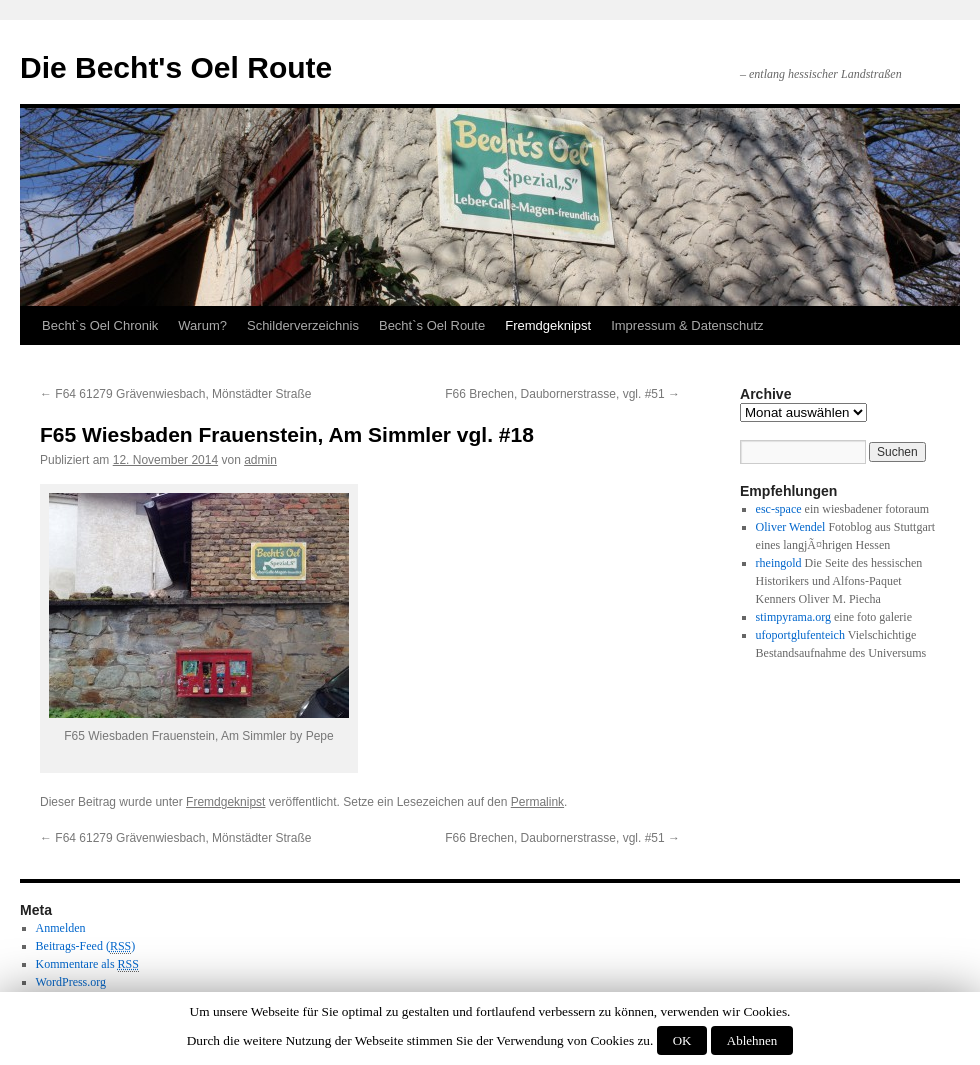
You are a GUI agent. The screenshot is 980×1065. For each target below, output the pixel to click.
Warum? (202, 325)
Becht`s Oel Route (432, 325)
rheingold (779, 563)
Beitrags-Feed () (86, 946)
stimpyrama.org (793, 617)
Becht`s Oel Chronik (100, 325)
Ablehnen (752, 1040)
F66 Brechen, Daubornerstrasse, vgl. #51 (562, 394)
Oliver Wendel (791, 527)
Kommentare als (87, 964)
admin (260, 460)
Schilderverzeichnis (303, 325)
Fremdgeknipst (548, 325)
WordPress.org (71, 982)
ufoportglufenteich (800, 635)
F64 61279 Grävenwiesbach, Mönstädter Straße (175, 394)
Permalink (537, 802)
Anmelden (61, 928)
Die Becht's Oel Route (176, 67)
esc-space (779, 509)
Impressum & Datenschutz (687, 325)
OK (682, 1040)
